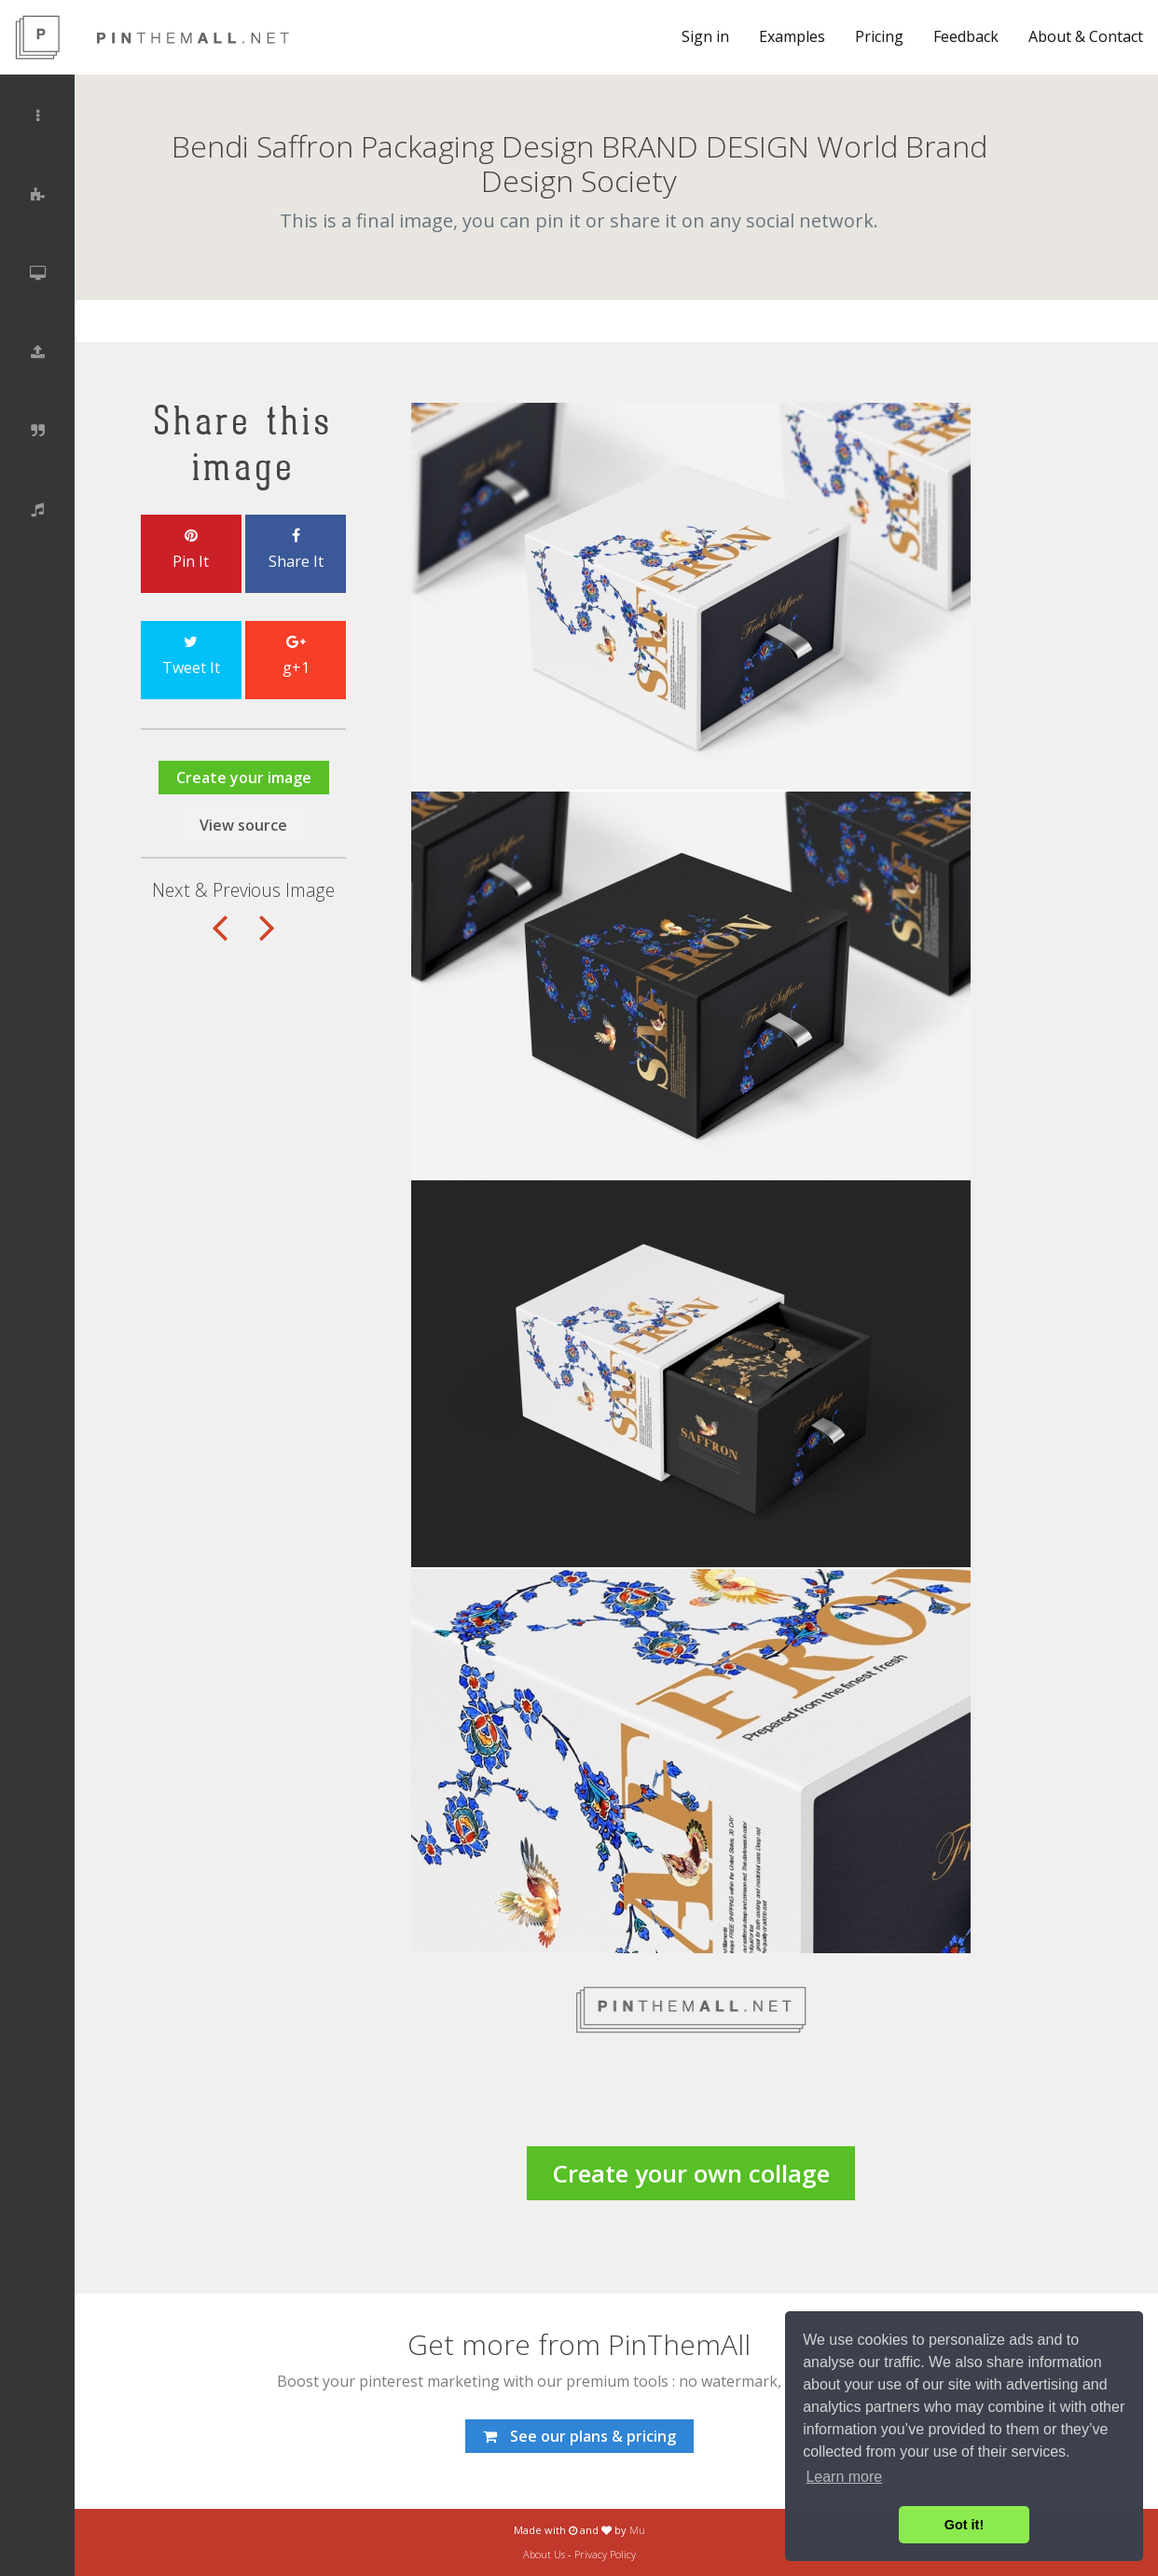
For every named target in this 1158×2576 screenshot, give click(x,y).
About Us (544, 2554)
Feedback (966, 36)
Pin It (191, 550)
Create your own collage (691, 2173)
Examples (792, 36)
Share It (295, 550)
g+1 (295, 656)
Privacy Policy (605, 2554)
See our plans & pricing (579, 2436)
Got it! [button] (964, 2524)
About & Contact (1085, 36)
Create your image (243, 777)
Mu (637, 2530)
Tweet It (191, 656)
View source (243, 825)
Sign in (705, 36)
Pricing (879, 36)
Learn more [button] (844, 2477)
